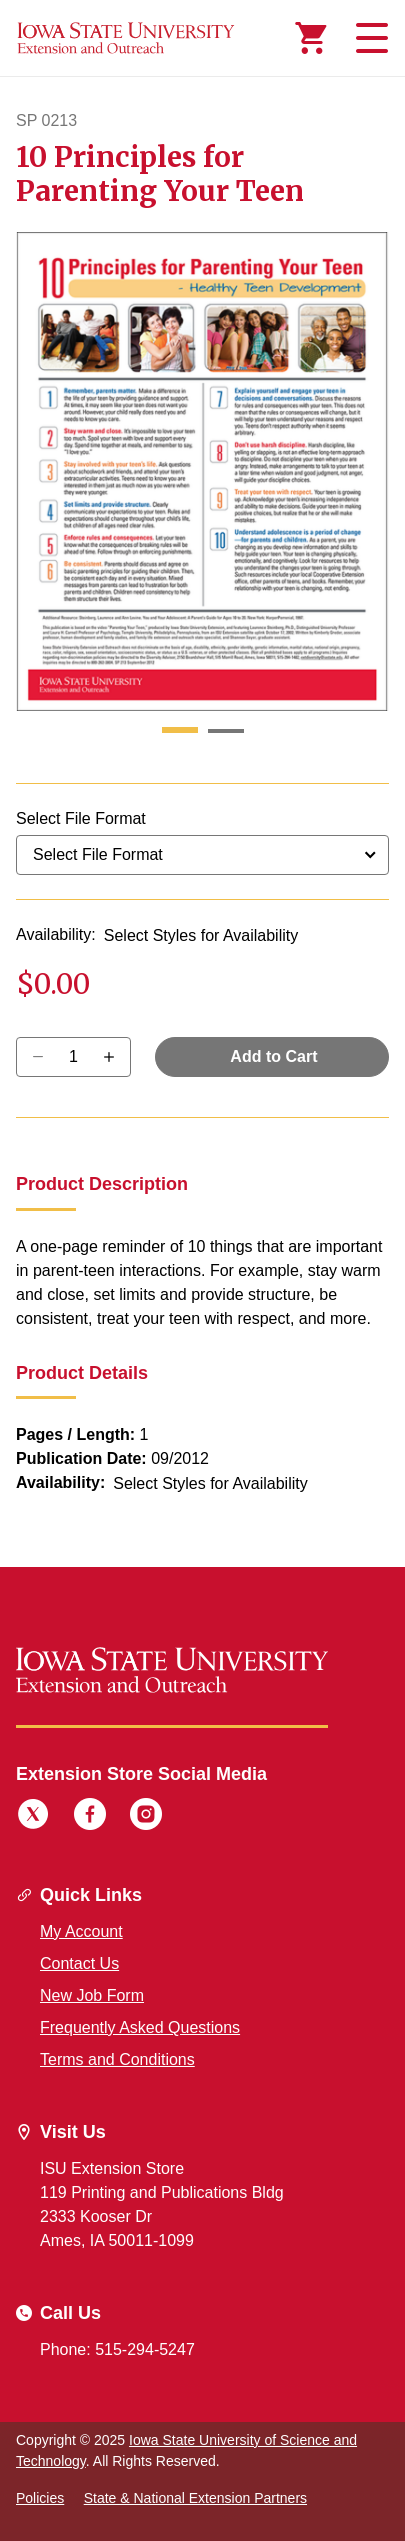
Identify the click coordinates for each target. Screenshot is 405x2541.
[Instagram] (146, 1817)
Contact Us (79, 1963)
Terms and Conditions (117, 2059)
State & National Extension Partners (195, 2498)
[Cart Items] (311, 38)
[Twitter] (33, 1817)
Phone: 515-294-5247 (117, 2349)
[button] (180, 731)
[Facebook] (90, 1817)
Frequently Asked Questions (140, 2027)
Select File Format (81, 818)
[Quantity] (73, 1057)
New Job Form (92, 1995)
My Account (81, 1931)
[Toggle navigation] (369, 38)
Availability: (56, 934)
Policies (40, 2498)
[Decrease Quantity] (115, 1057)
